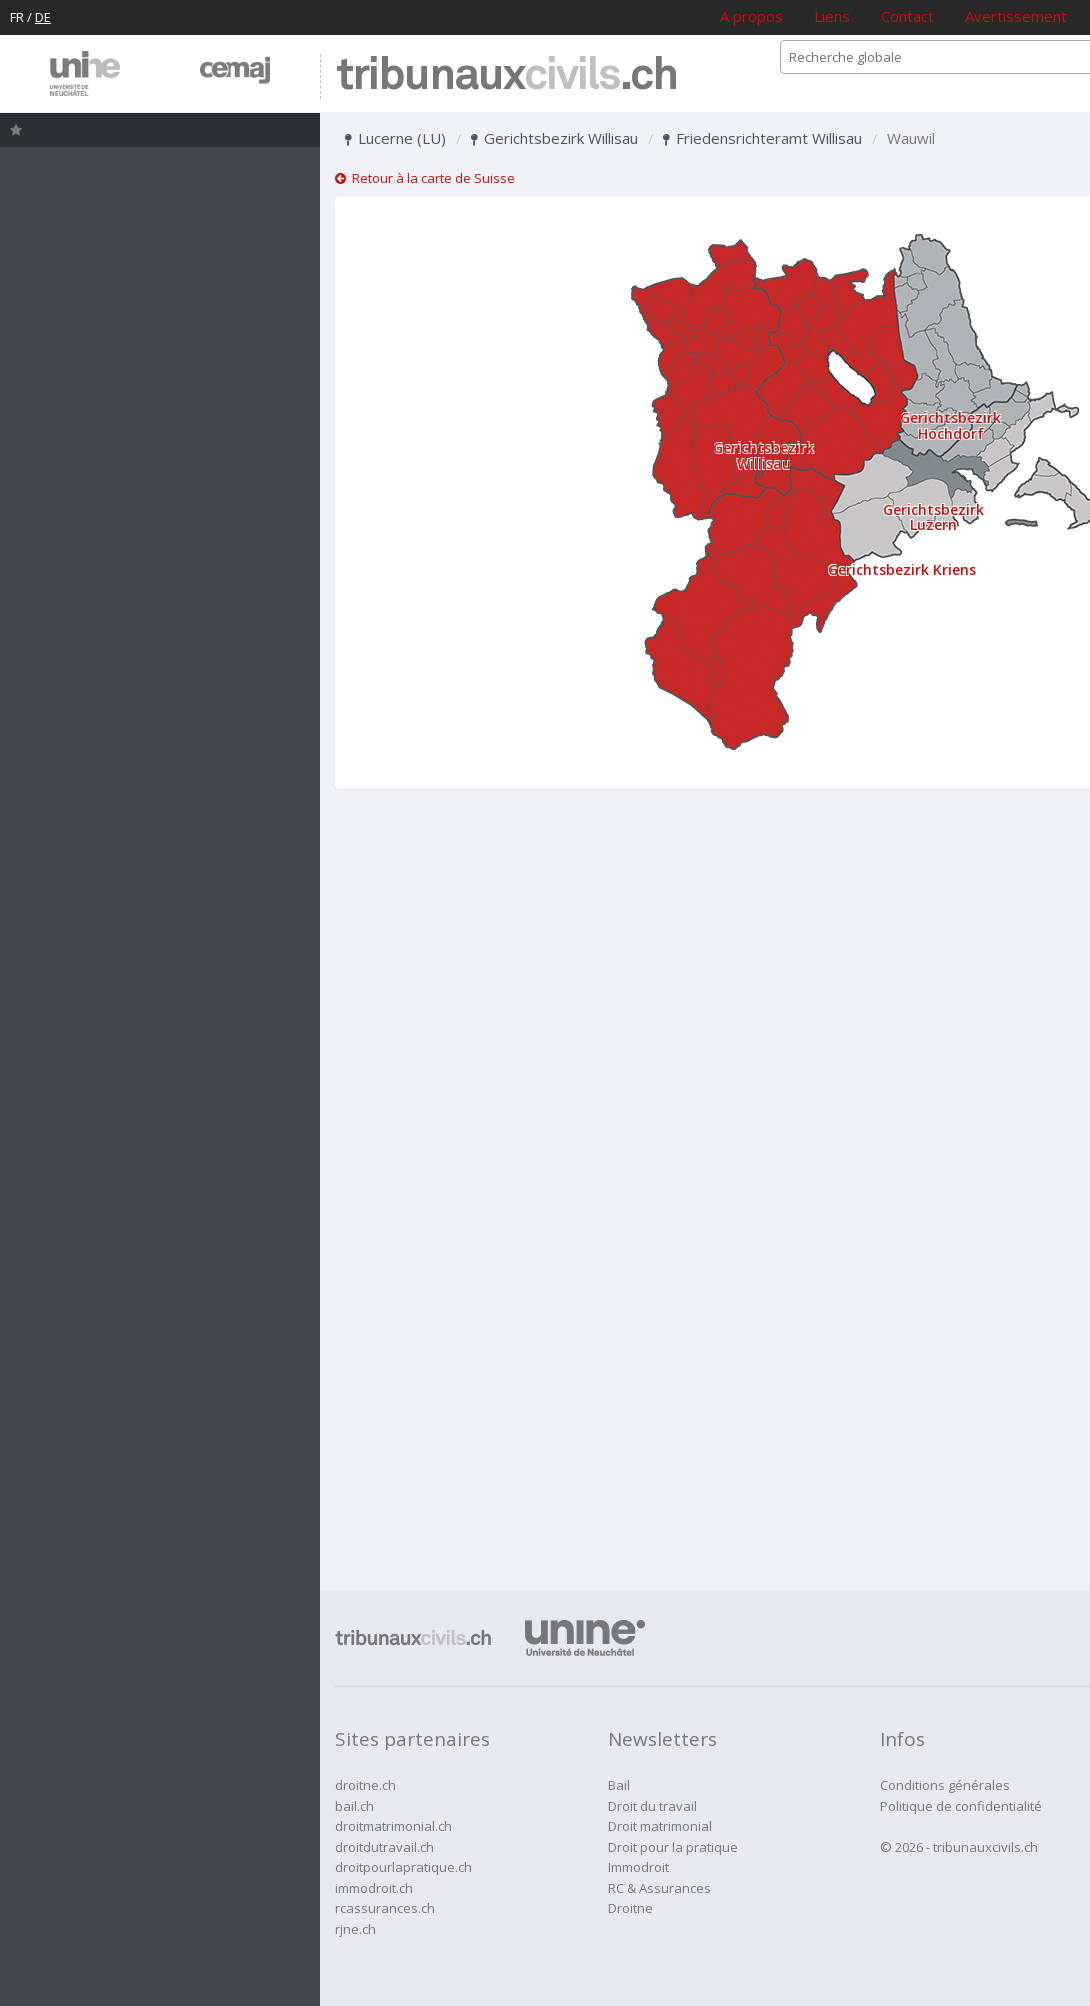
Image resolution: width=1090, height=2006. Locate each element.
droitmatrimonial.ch (393, 1826)
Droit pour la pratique (673, 1847)
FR (17, 17)
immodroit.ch (374, 1888)
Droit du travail (652, 1806)
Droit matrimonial (660, 1826)
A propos (751, 16)
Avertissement (1016, 16)
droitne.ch (365, 1785)
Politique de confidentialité (961, 1806)
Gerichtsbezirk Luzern (933, 517)
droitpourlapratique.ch (403, 1867)
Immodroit (638, 1867)
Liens (832, 16)
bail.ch (354, 1806)
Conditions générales (945, 1785)
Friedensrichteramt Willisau (762, 138)
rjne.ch (355, 1929)
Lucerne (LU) (395, 138)
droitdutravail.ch (384, 1847)
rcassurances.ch (385, 1908)
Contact (907, 16)
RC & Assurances (659, 1888)
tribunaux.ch (506, 76)
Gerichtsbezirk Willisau (554, 138)
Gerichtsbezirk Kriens (902, 569)
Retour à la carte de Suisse (425, 178)
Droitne (630, 1908)
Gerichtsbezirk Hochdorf (950, 425)
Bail (619, 1785)
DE (43, 17)
